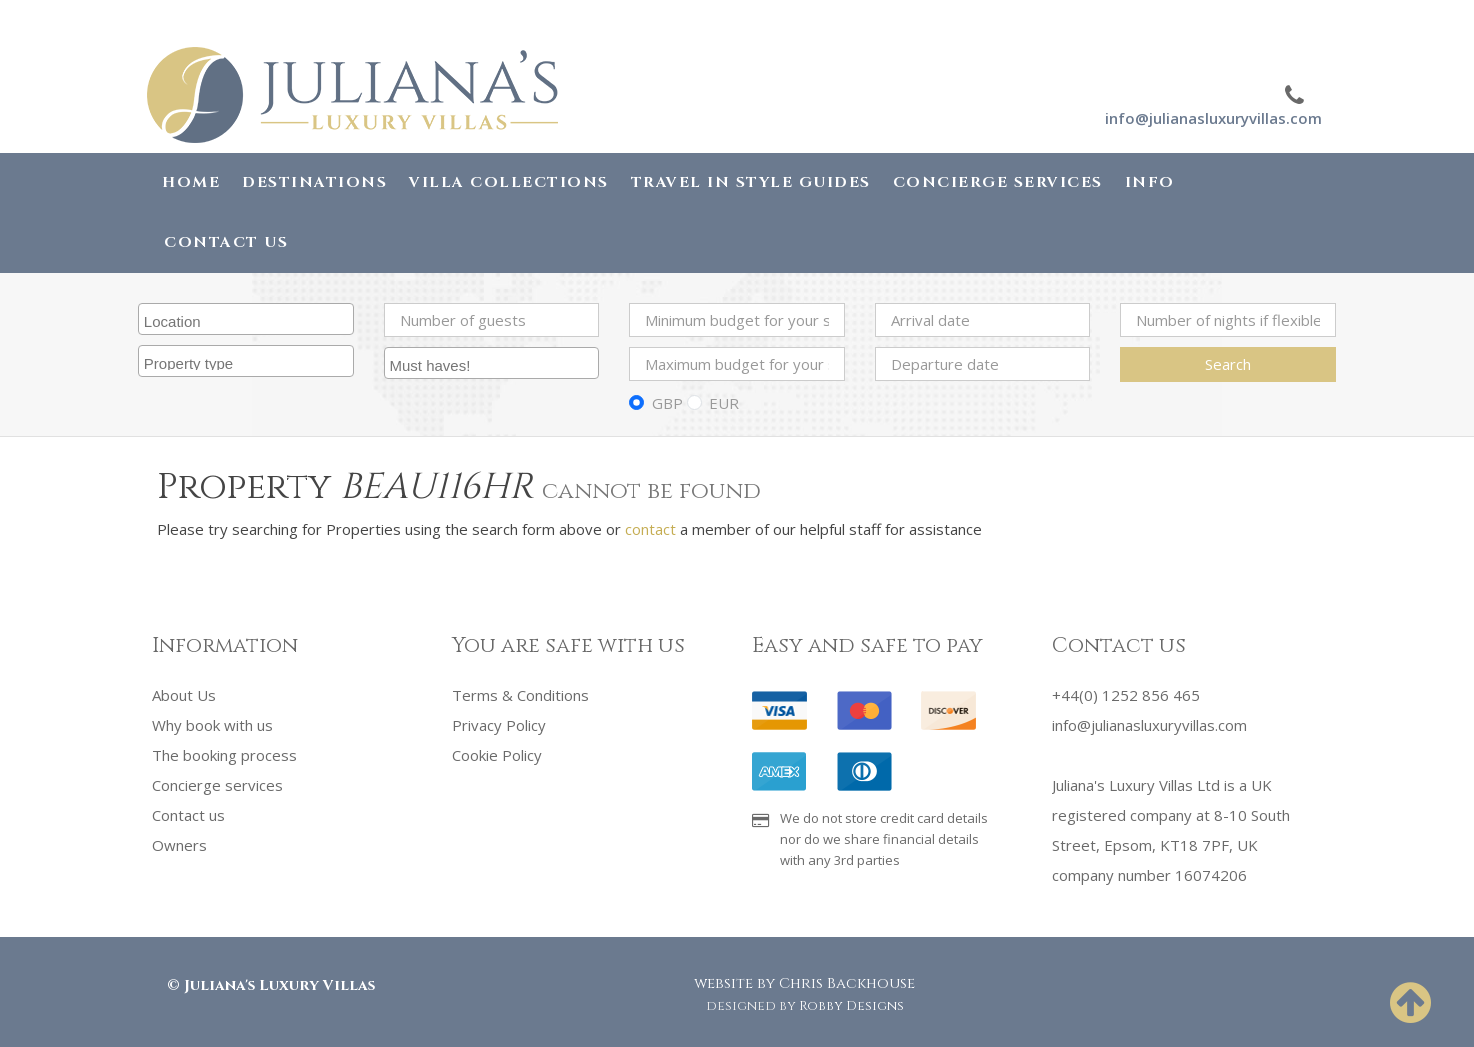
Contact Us (226, 242)
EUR (724, 403)
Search (1228, 364)
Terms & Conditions (520, 695)
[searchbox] (248, 319)
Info (1150, 182)
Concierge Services (998, 182)
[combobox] (246, 319)
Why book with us (212, 725)
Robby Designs (851, 1006)
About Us (184, 695)
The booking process (224, 755)
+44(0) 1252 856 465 (1126, 695)
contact (650, 529)
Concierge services (217, 785)
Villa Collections (509, 182)
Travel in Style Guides (751, 182)
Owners (179, 845)
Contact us (188, 815)
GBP (667, 403)
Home (191, 182)
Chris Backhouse (847, 983)
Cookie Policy (497, 755)
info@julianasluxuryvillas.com (1213, 118)
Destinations (314, 182)
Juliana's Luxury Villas (279, 985)
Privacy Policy (499, 725)
